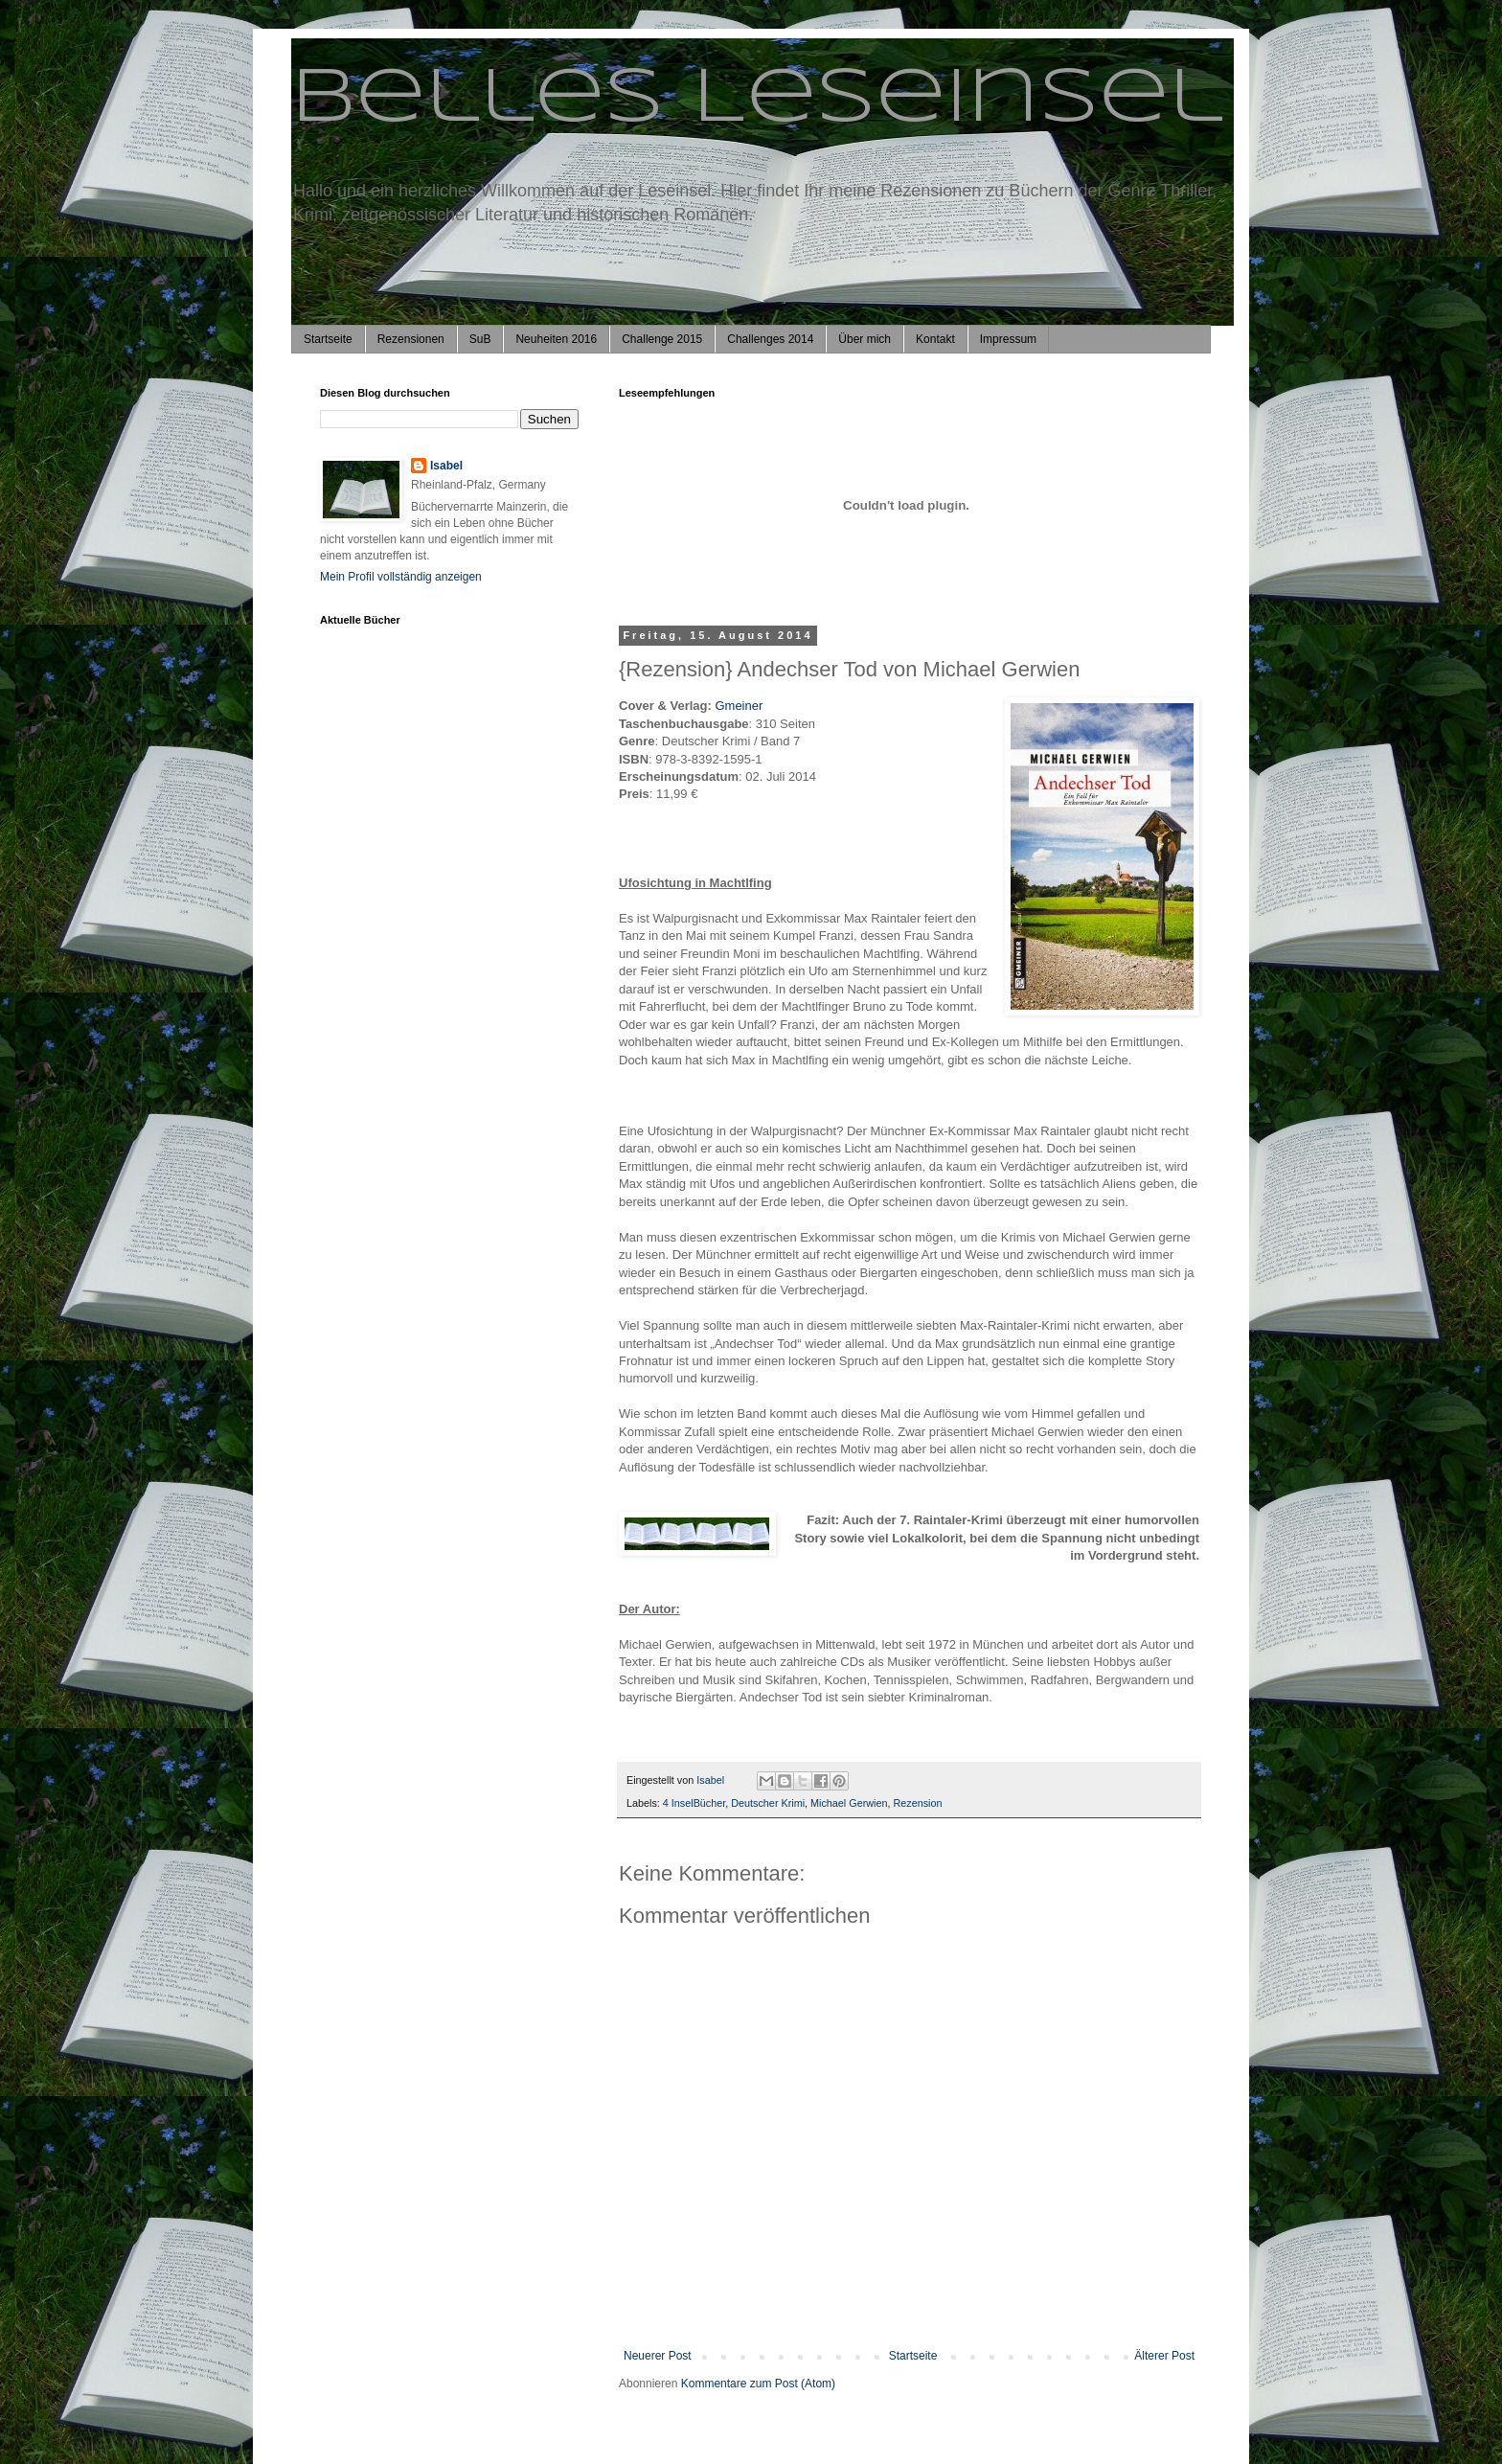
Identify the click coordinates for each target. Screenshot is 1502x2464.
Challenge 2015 (662, 339)
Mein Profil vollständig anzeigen (401, 576)
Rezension (917, 1803)
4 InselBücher (694, 1803)
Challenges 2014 (770, 339)
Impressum (1008, 339)
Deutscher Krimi (768, 1803)
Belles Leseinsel (757, 99)
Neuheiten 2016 (556, 339)
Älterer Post (1164, 2355)
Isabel (446, 465)
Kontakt (935, 339)
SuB (480, 339)
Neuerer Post (658, 2355)
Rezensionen (410, 339)
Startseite (328, 339)
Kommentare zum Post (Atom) (758, 2383)
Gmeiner (738, 705)
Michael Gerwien (848, 1803)
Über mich (864, 339)
